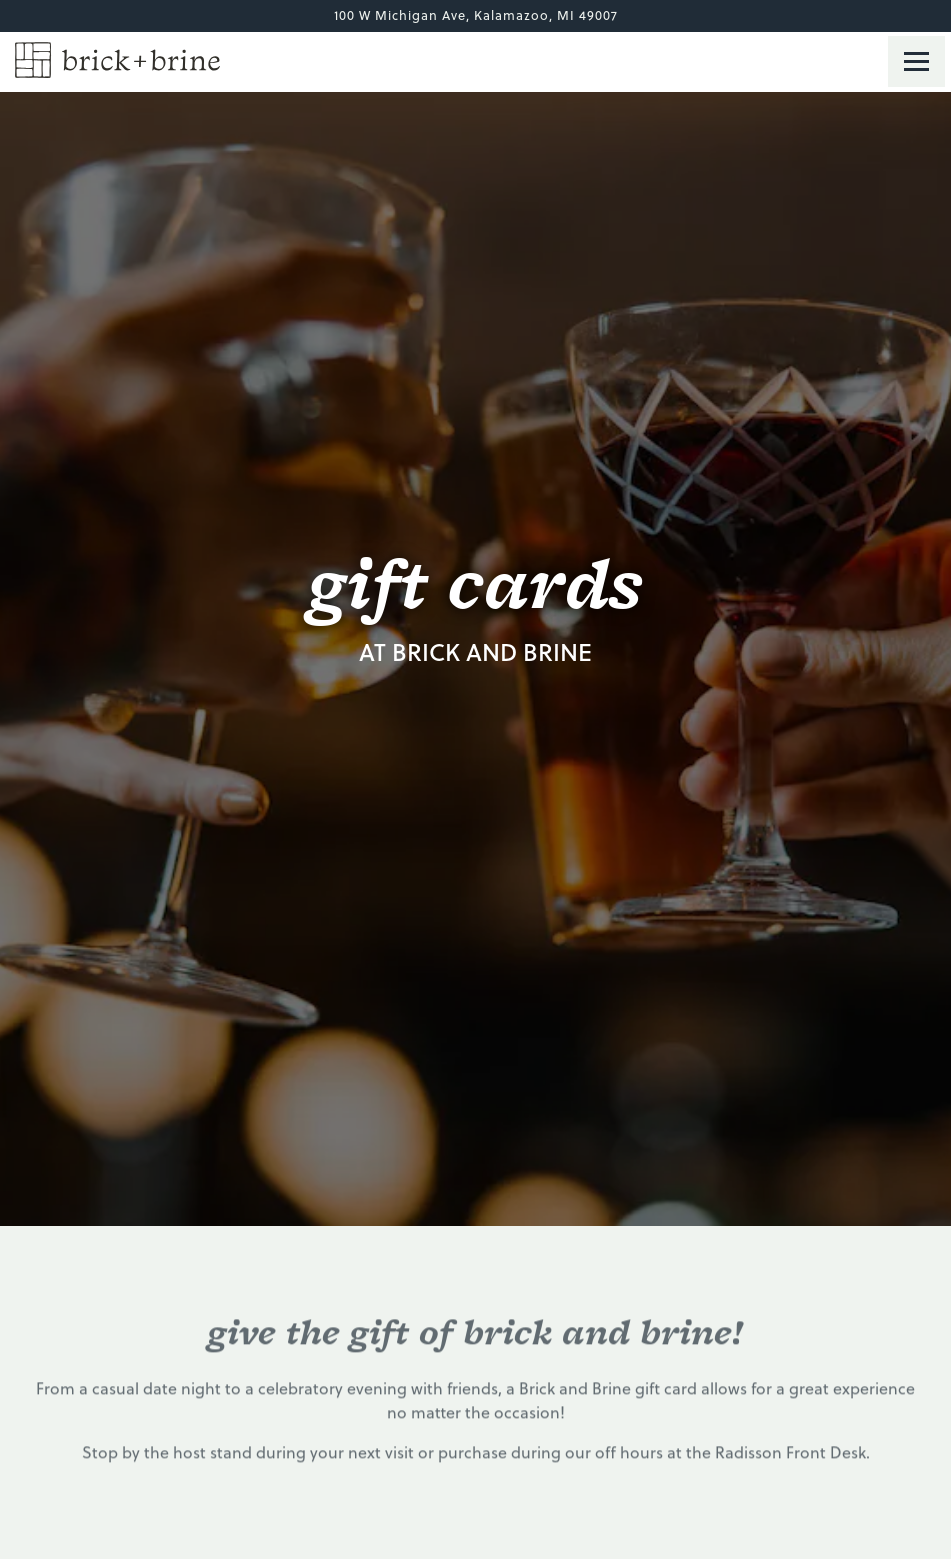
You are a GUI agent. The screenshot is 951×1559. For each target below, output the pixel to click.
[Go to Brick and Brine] (475, 15)
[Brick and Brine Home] (117, 58)
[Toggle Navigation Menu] (916, 61)
